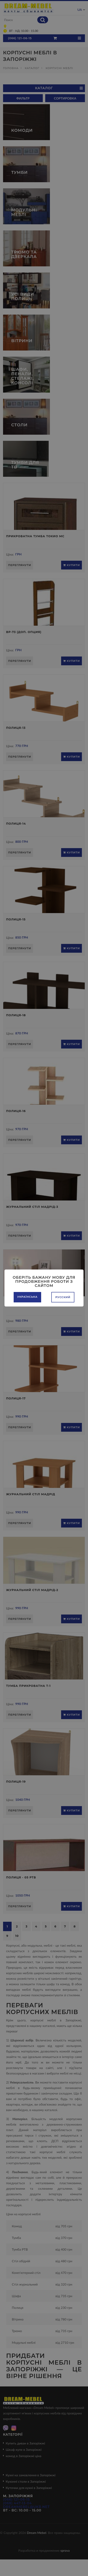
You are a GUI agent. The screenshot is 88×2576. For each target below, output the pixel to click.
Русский (62, 1297)
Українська (27, 1296)
